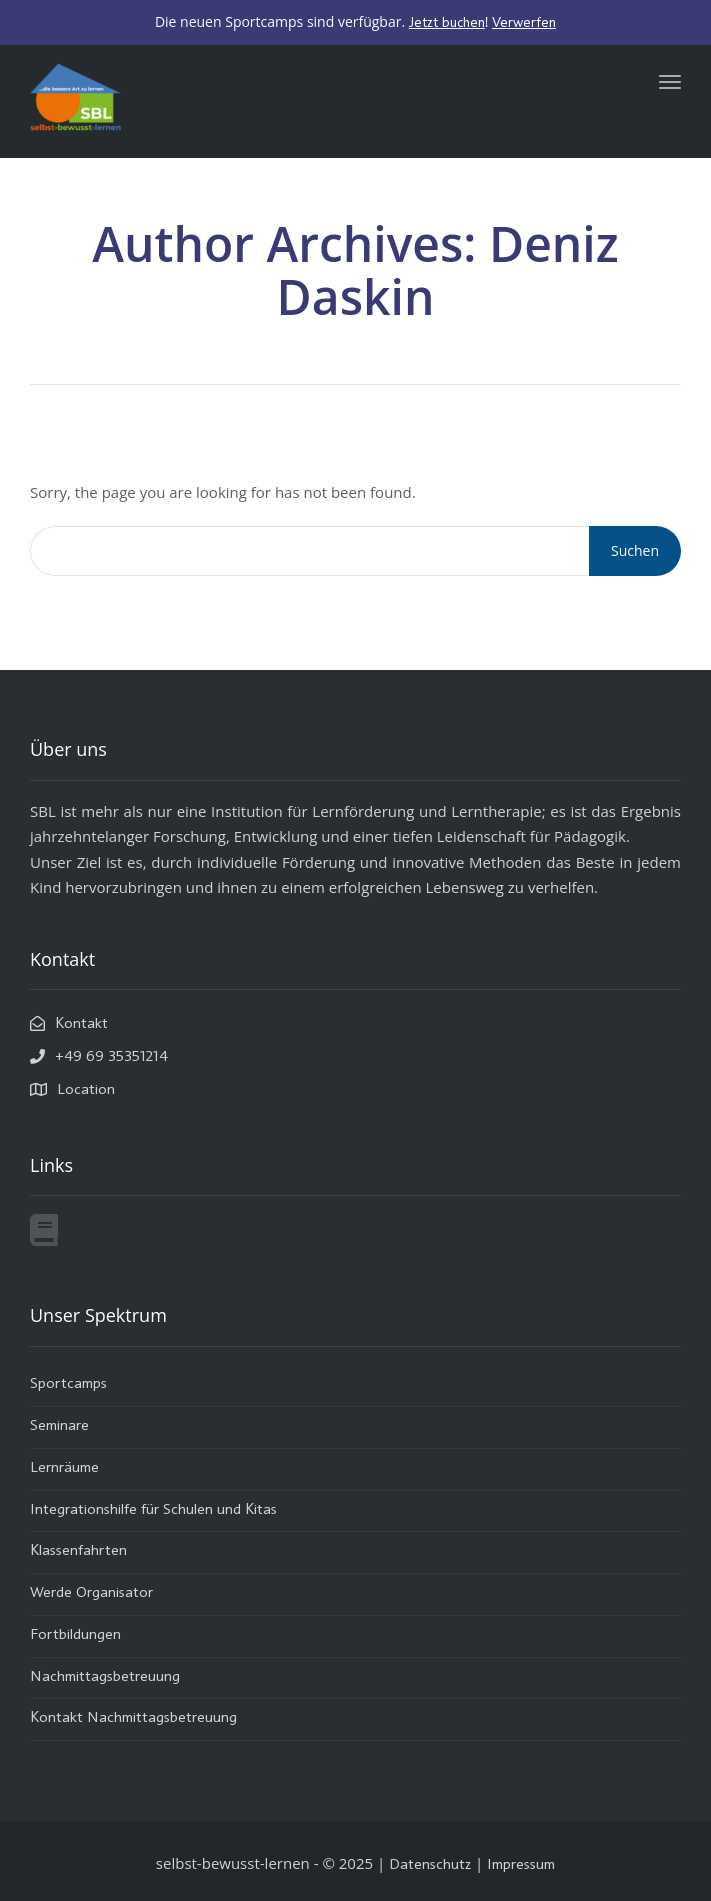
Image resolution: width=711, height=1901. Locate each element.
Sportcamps (68, 1384)
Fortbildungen (75, 1635)
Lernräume (64, 1468)
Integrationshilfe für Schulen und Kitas (153, 1510)
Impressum (521, 1865)
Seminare (59, 1426)
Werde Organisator (91, 1593)
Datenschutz (430, 1865)
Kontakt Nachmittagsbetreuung (133, 1718)
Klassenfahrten (78, 1551)
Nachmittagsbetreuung (105, 1677)
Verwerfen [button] (524, 23)
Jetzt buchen (447, 23)
